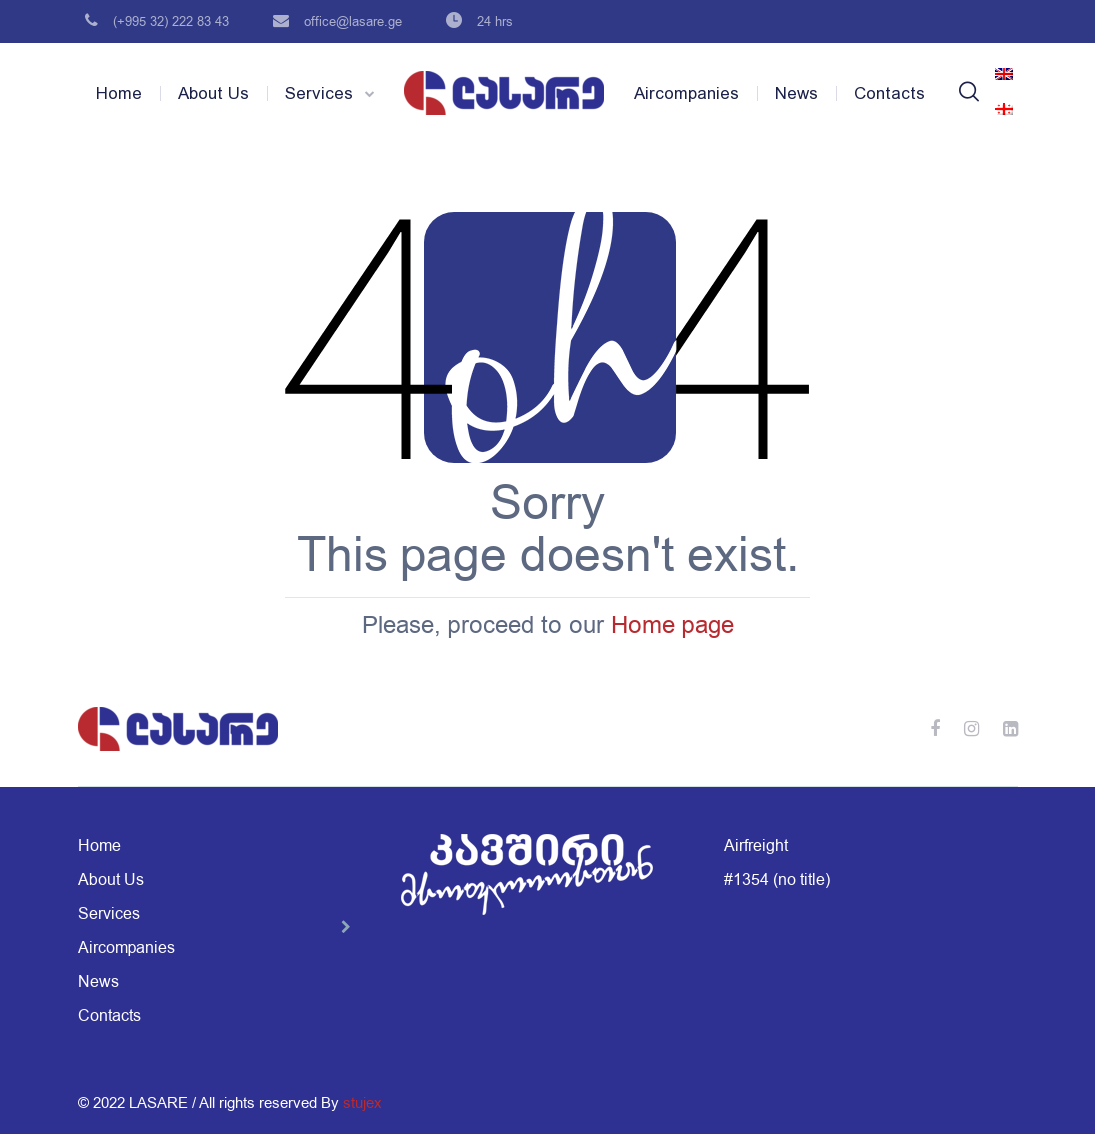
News (796, 93)
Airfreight (756, 846)
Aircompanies (686, 93)
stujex (362, 1103)
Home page (672, 625)
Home (119, 93)
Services (319, 93)
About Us (213, 93)
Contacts (889, 93)
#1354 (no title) (777, 880)
